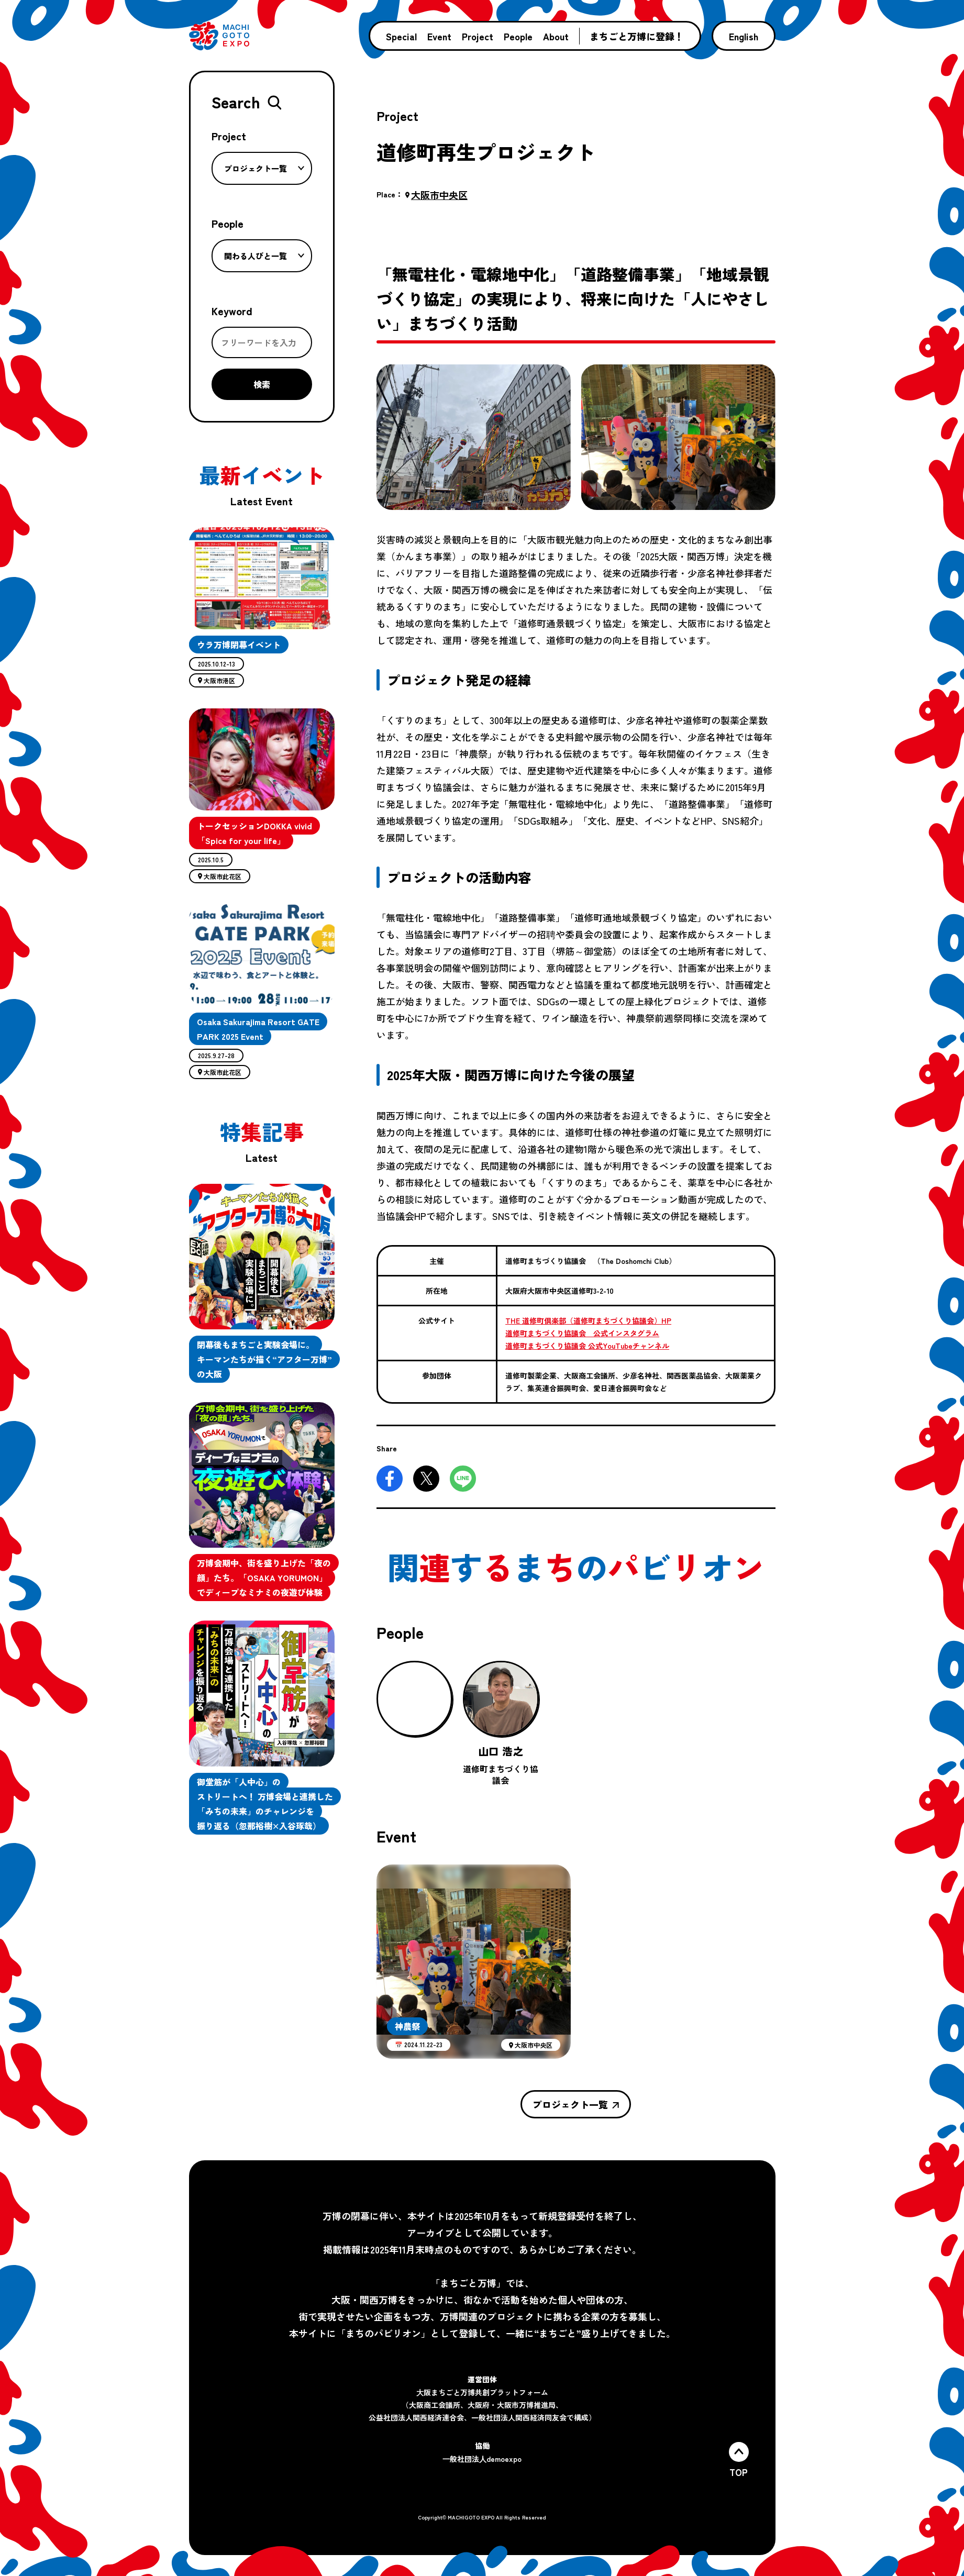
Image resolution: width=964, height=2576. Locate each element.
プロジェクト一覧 (264, 168)
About (556, 36)
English (743, 36)
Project (477, 36)
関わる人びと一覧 (264, 255)
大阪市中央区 (436, 195)
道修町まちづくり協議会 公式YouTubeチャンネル (587, 1345)
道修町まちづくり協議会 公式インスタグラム (582, 1333)
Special (401, 36)
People (518, 36)
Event (439, 36)
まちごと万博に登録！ (637, 36)
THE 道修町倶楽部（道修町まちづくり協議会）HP (588, 1320)
